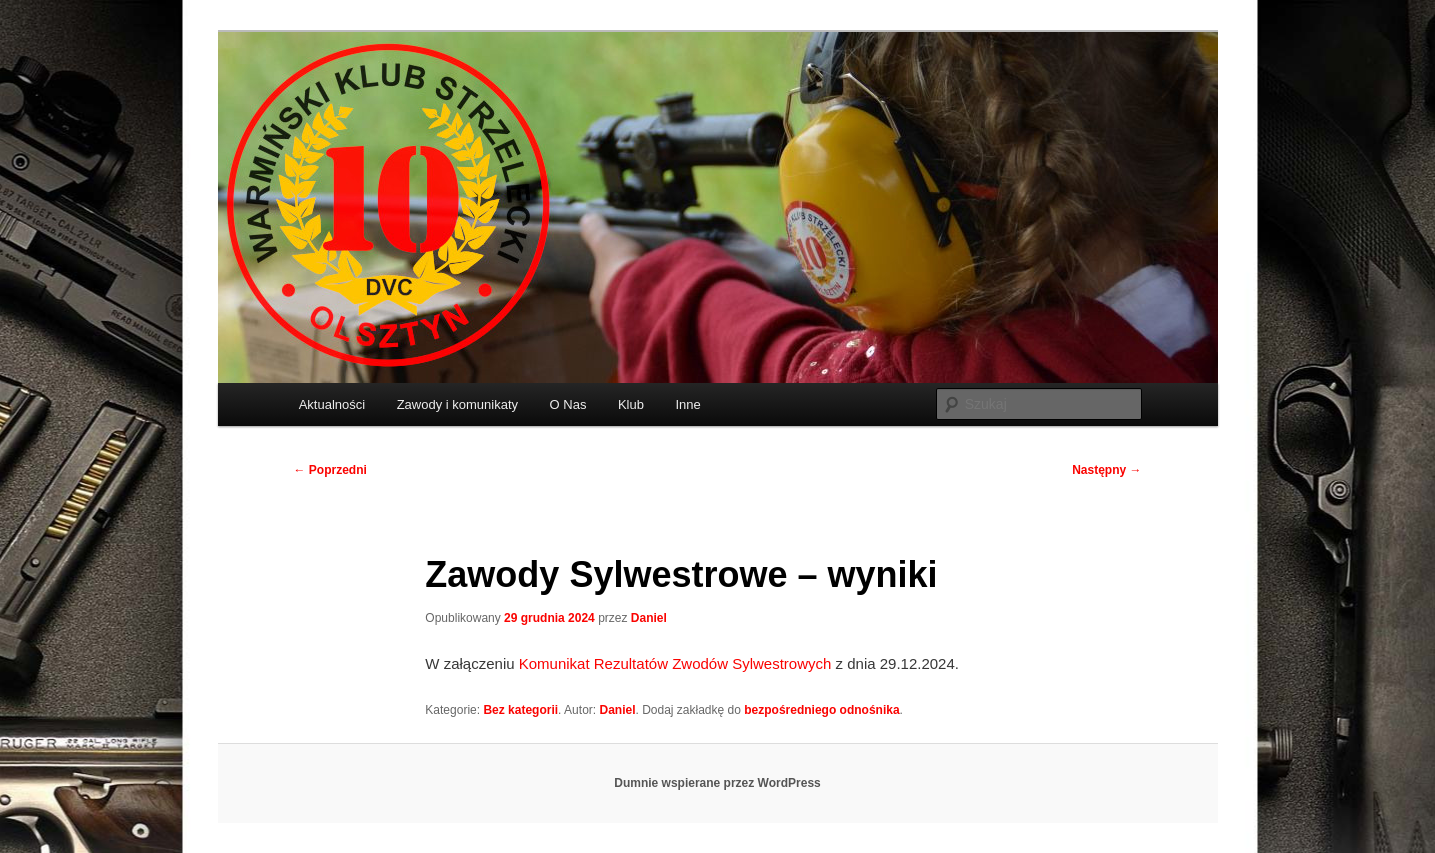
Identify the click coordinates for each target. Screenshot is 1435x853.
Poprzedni (330, 470)
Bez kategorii (520, 710)
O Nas (568, 404)
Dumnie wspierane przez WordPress (717, 783)
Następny (1106, 470)
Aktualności (332, 404)
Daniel (649, 618)
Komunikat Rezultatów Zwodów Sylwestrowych (675, 663)
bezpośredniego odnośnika (821, 710)
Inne (687, 404)
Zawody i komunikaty (457, 404)
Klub (631, 404)
